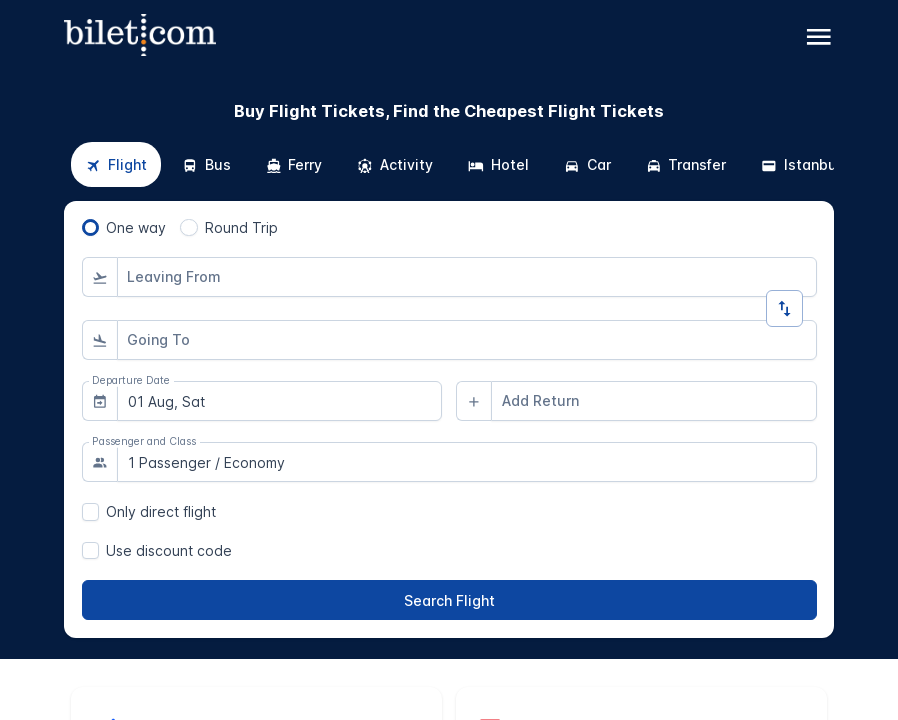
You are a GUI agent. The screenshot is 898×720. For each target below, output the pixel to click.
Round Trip (241, 227)
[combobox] (467, 277)
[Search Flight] (449, 600)
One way (136, 227)
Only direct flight (161, 511)
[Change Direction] (784, 308)
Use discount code (169, 550)
